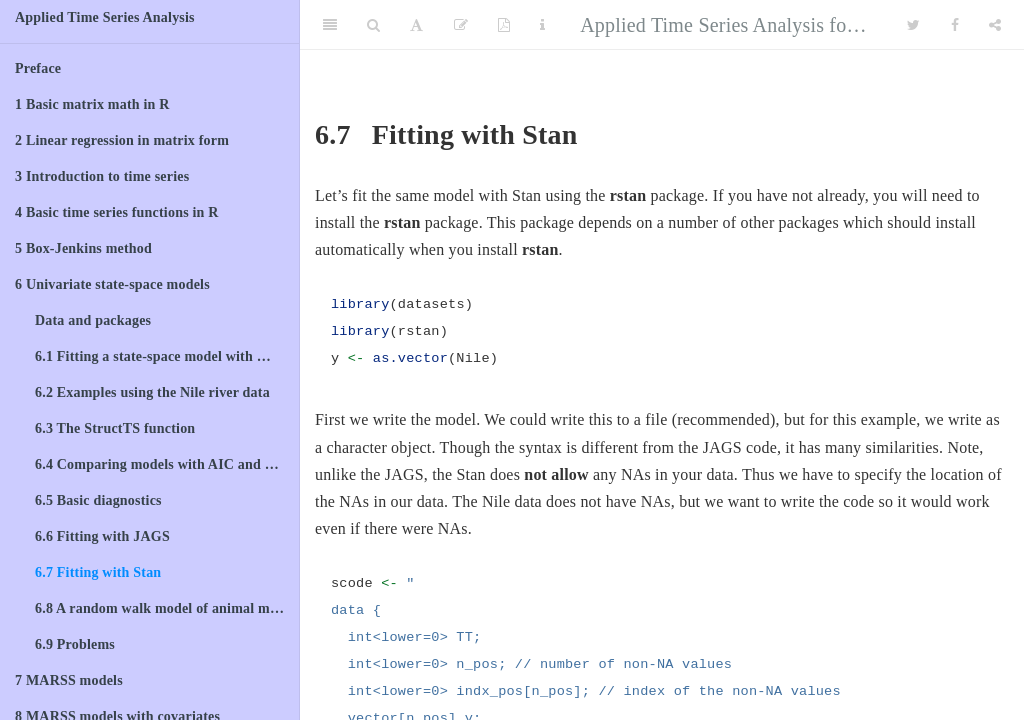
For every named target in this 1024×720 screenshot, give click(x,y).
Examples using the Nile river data (152, 392)
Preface (38, 68)
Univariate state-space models (112, 284)
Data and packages (93, 320)
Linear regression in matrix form (122, 140)
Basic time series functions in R (117, 212)
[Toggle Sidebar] (330, 25)
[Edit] (461, 25)
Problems (75, 644)
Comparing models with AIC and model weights (167, 464)
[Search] (373, 25)
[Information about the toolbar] (542, 25)
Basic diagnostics (98, 500)
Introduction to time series (102, 176)
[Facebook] (955, 25)
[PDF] (504, 25)
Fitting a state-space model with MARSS (167, 356)
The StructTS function (115, 428)
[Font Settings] (416, 25)
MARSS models (69, 680)
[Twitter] (913, 25)
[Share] (995, 25)
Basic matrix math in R (92, 104)
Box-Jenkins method (83, 248)
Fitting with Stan (98, 572)
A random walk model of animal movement (167, 608)
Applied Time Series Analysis (105, 17)
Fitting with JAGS (102, 536)
